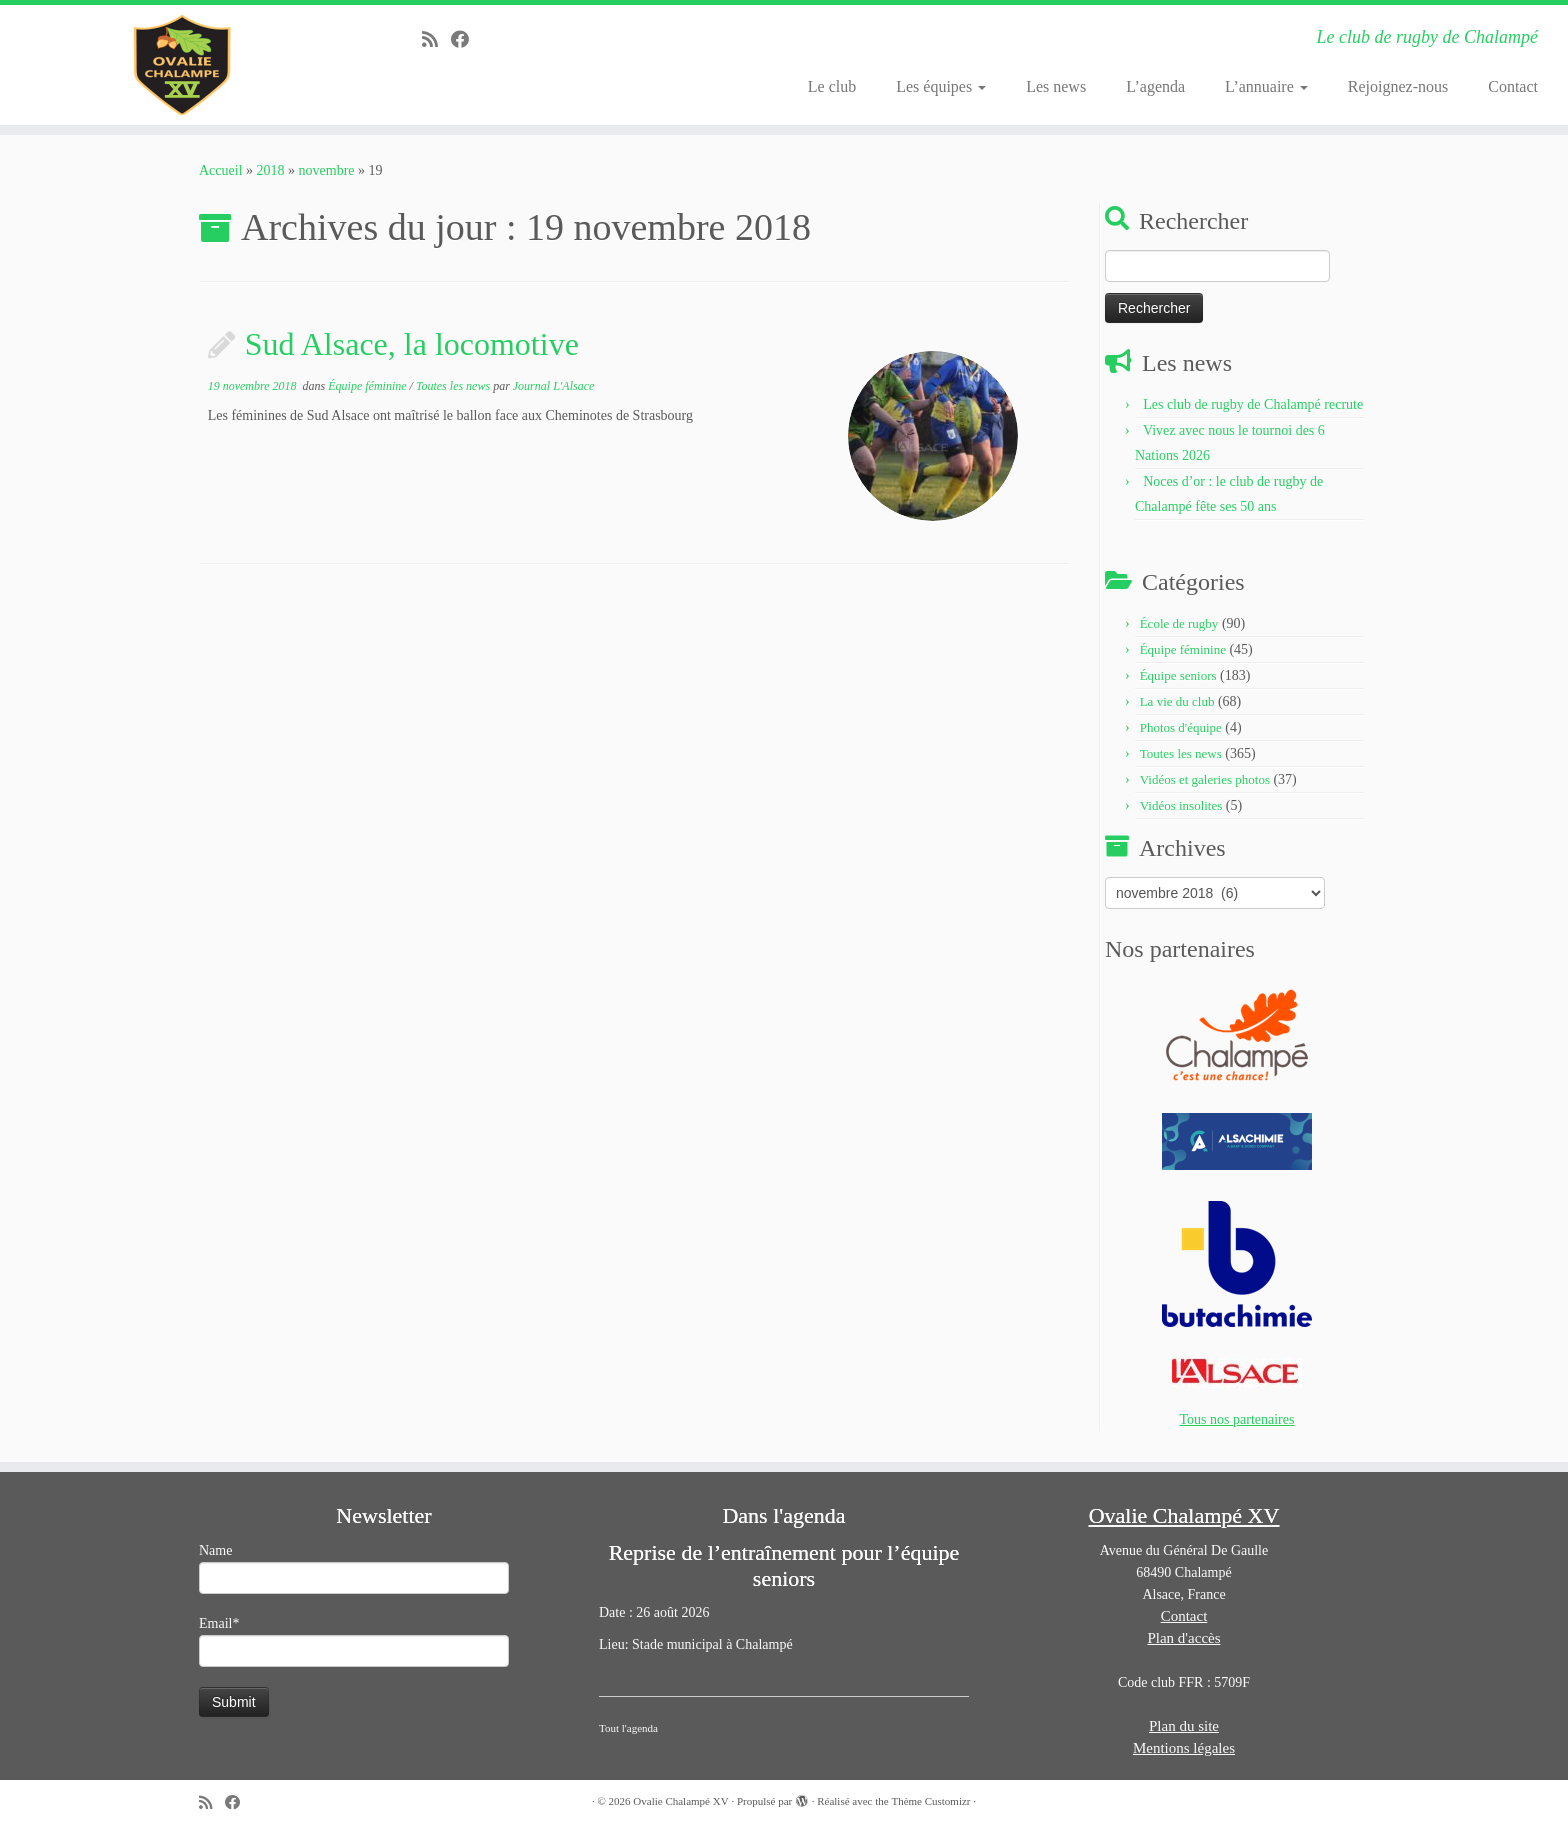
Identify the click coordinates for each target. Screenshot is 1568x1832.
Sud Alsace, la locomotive (412, 344)
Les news (1056, 86)
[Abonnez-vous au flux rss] (436, 40)
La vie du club (1177, 701)
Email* (354, 1641)
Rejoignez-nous (1398, 86)
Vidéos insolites (1181, 805)
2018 (271, 170)
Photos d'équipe (1181, 727)
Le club (832, 86)
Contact (1513, 86)
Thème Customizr (930, 1801)
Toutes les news (454, 386)
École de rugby (1179, 623)
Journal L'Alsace (554, 386)
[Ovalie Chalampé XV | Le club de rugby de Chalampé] (181, 65)
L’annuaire (1266, 86)
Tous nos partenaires (1237, 1419)
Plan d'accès (1183, 1638)
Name (354, 1568)
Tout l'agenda (628, 1728)
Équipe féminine (368, 386)
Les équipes (941, 86)
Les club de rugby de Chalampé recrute (1253, 404)
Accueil (221, 170)
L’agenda (1155, 86)
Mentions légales (1184, 1748)
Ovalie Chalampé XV (680, 1801)
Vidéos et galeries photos (1205, 779)
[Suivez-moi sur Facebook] (466, 40)
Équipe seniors (1178, 675)
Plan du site (1184, 1726)
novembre (327, 170)
